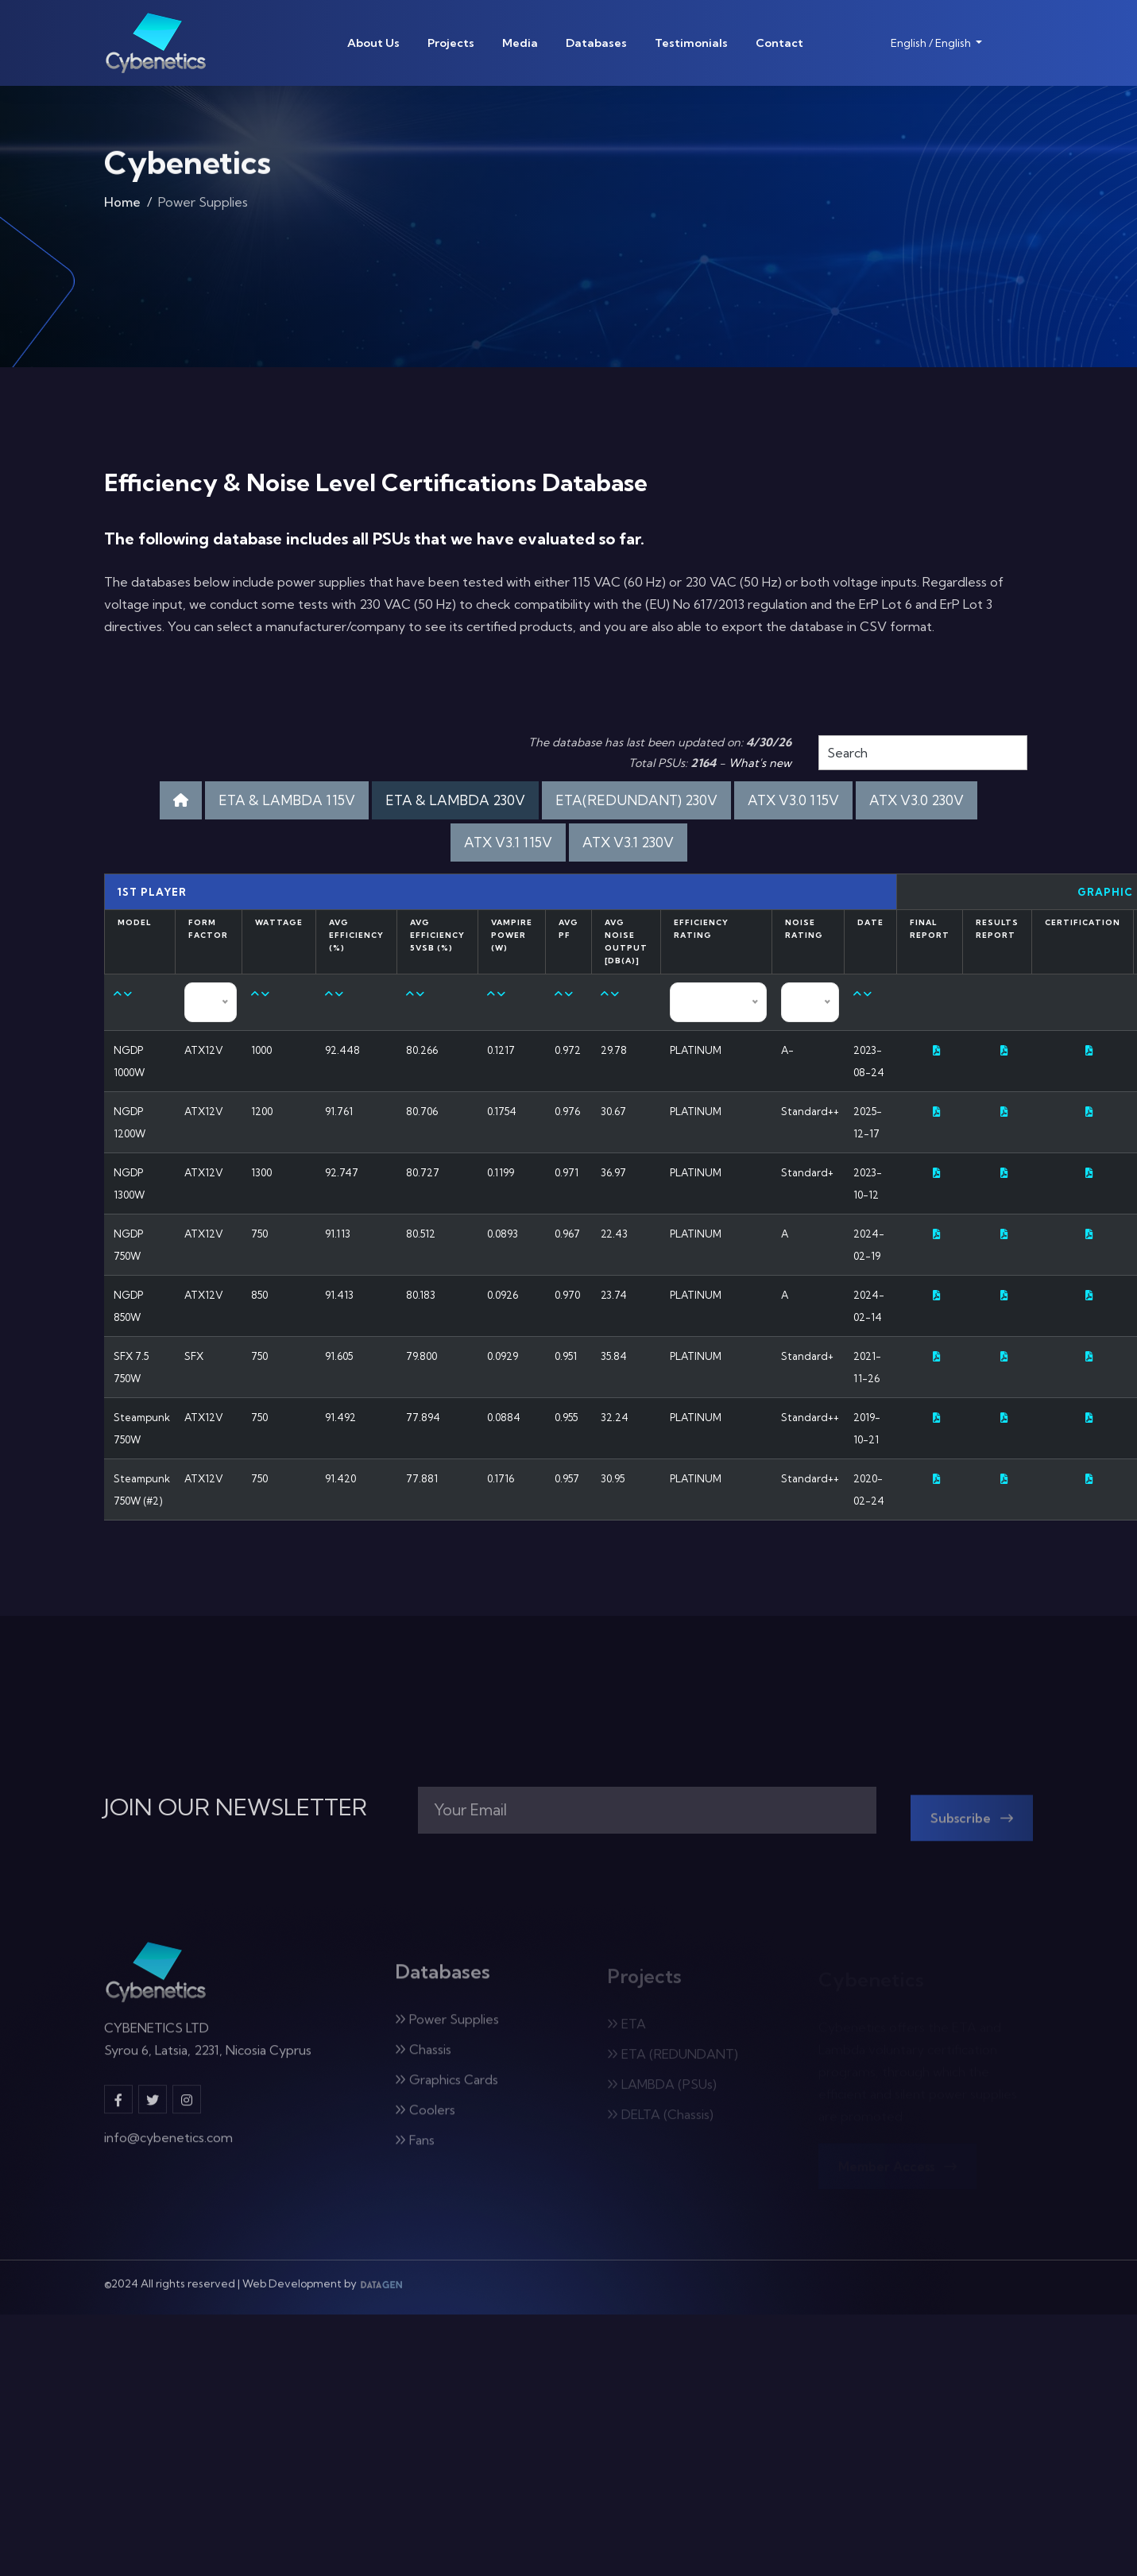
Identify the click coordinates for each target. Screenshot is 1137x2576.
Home (122, 207)
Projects (450, 43)
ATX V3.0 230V (916, 800)
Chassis (423, 2058)
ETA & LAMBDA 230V (455, 800)
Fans (415, 2148)
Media (520, 43)
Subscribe (971, 1826)
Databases (596, 43)
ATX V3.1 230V (628, 842)
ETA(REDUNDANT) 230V (636, 800)
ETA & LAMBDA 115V (287, 800)
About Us (373, 43)
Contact (779, 43)
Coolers (425, 2118)
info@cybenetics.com (168, 2145)
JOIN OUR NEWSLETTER (235, 1807)
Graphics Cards (446, 2088)
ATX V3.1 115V (508, 842)
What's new (760, 763)
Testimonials (691, 43)
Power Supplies (447, 2028)
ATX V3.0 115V (793, 800)
